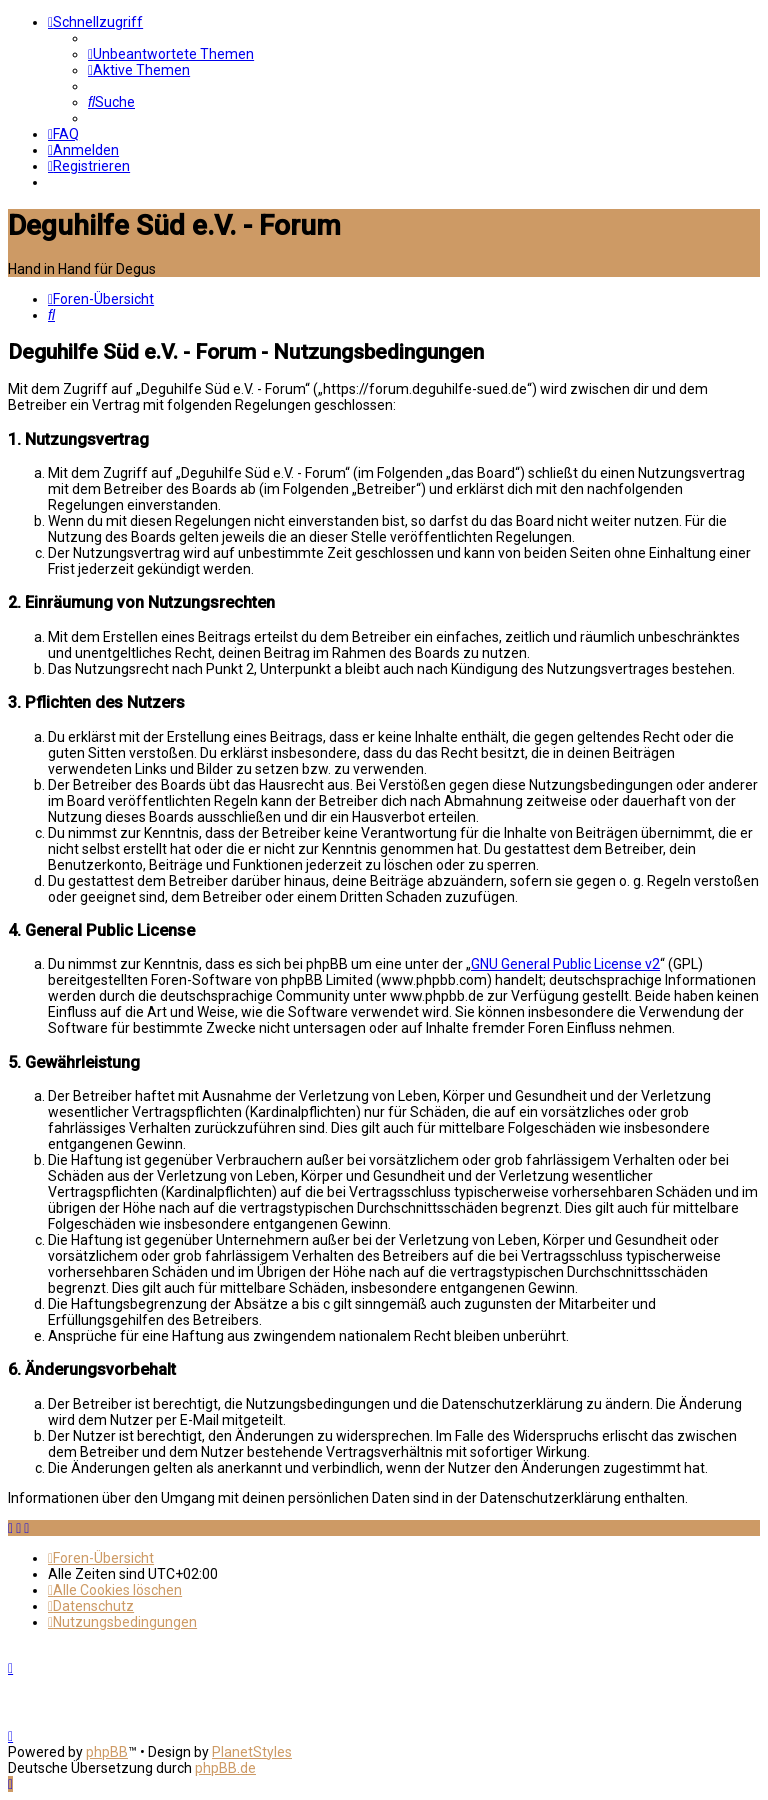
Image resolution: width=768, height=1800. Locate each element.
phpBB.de (225, 1768)
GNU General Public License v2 (565, 964)
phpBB (107, 1752)
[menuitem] (171, 54)
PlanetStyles (252, 1752)
